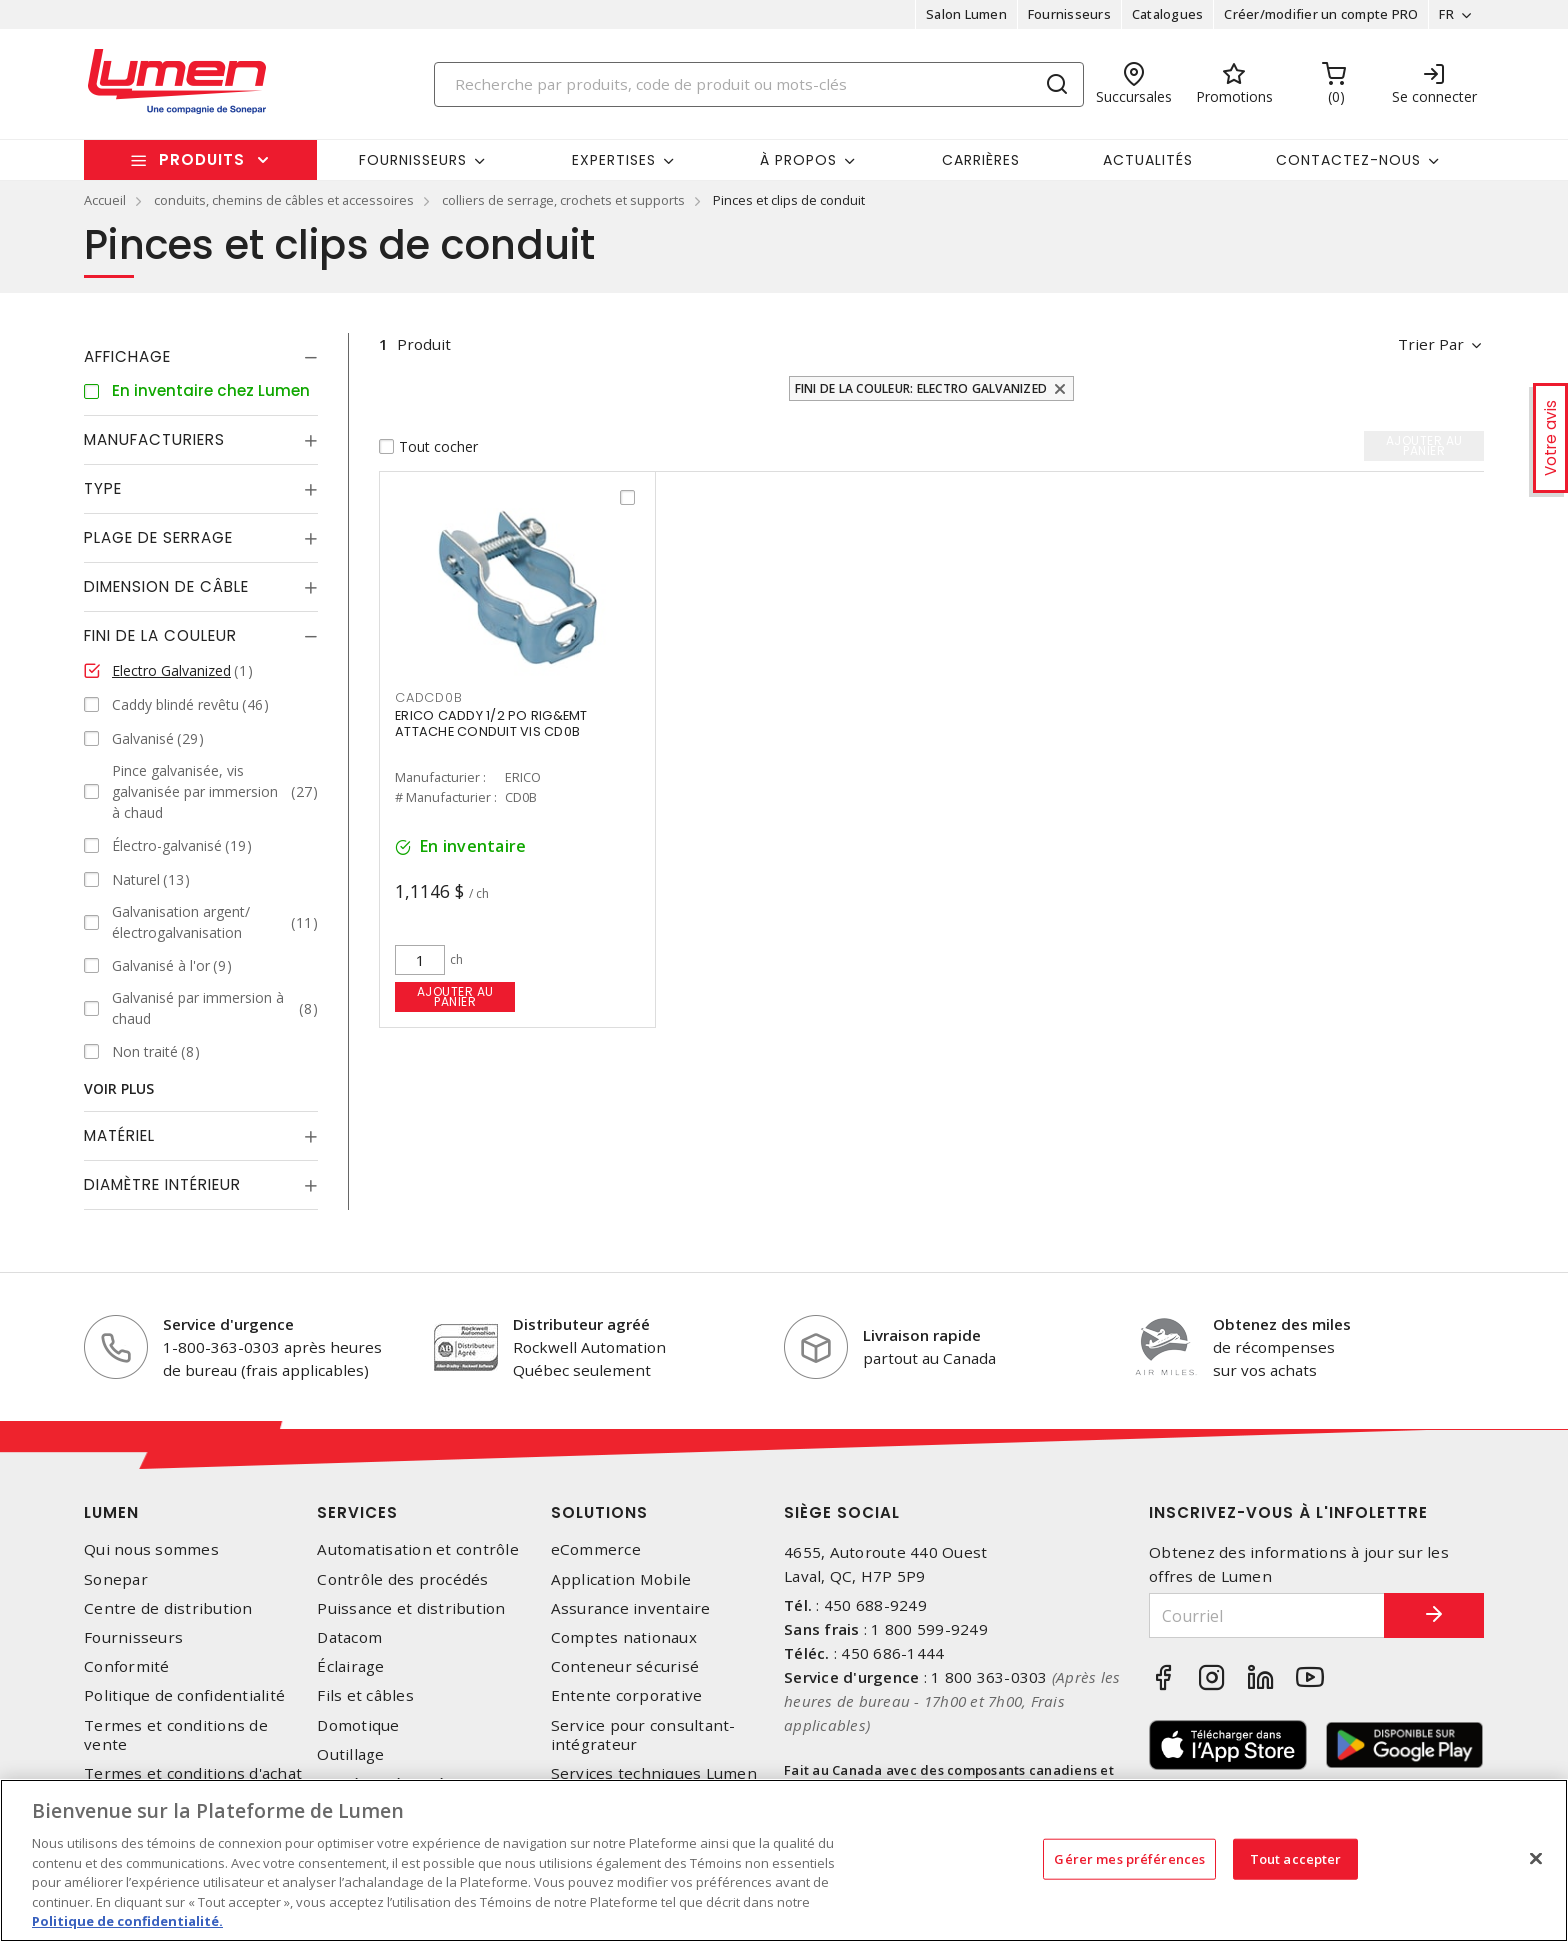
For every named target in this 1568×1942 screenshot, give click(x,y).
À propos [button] (798, 160)
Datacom (349, 1637)
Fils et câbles (365, 1695)
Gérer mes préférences (1129, 1858)
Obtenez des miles (1282, 1324)
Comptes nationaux (624, 1637)
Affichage (127, 356)
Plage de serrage (158, 537)
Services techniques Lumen (654, 1773)
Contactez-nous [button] (1348, 160)
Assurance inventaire (631, 1608)
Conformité (127, 1666)
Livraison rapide (922, 1335)
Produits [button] (202, 159)
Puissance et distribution (411, 1608)
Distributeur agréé (581, 1324)
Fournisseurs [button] (413, 160)
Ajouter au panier (455, 996)
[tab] (201, 357)
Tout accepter (1296, 1858)
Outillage (350, 1754)
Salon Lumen (966, 14)
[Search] (759, 84)
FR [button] (1446, 14)
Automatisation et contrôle (418, 1549)
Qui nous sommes (151, 1549)
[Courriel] (1267, 1615)
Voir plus (119, 1088)
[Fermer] (1536, 1858)
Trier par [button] (1431, 344)
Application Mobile (621, 1579)
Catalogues (1168, 14)
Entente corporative (627, 1695)
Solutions (599, 1512)
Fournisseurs (1069, 14)
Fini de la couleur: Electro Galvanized (921, 388)
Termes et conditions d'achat (193, 1773)
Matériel (119, 1135)
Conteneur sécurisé (625, 1666)
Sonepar (116, 1579)
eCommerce (596, 1549)
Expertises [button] (614, 160)
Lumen (111, 1512)
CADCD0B (428, 697)
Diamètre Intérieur (162, 1184)
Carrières (981, 160)
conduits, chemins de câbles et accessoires (284, 200)
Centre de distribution (168, 1608)
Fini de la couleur (160, 635)
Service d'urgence (228, 1324)
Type (103, 488)
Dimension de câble (166, 586)
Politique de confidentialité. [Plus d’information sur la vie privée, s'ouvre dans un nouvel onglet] (127, 1921)
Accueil (105, 200)
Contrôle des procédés (402, 1579)
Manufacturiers (154, 439)
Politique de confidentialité (184, 1695)
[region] (784, 1860)
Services (357, 1512)
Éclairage (350, 1666)
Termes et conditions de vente (176, 1735)
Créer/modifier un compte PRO (1321, 14)
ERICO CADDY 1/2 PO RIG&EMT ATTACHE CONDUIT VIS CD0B (491, 723)
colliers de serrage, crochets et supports (563, 200)
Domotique (358, 1725)
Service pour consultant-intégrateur (643, 1735)
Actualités (1148, 160)
